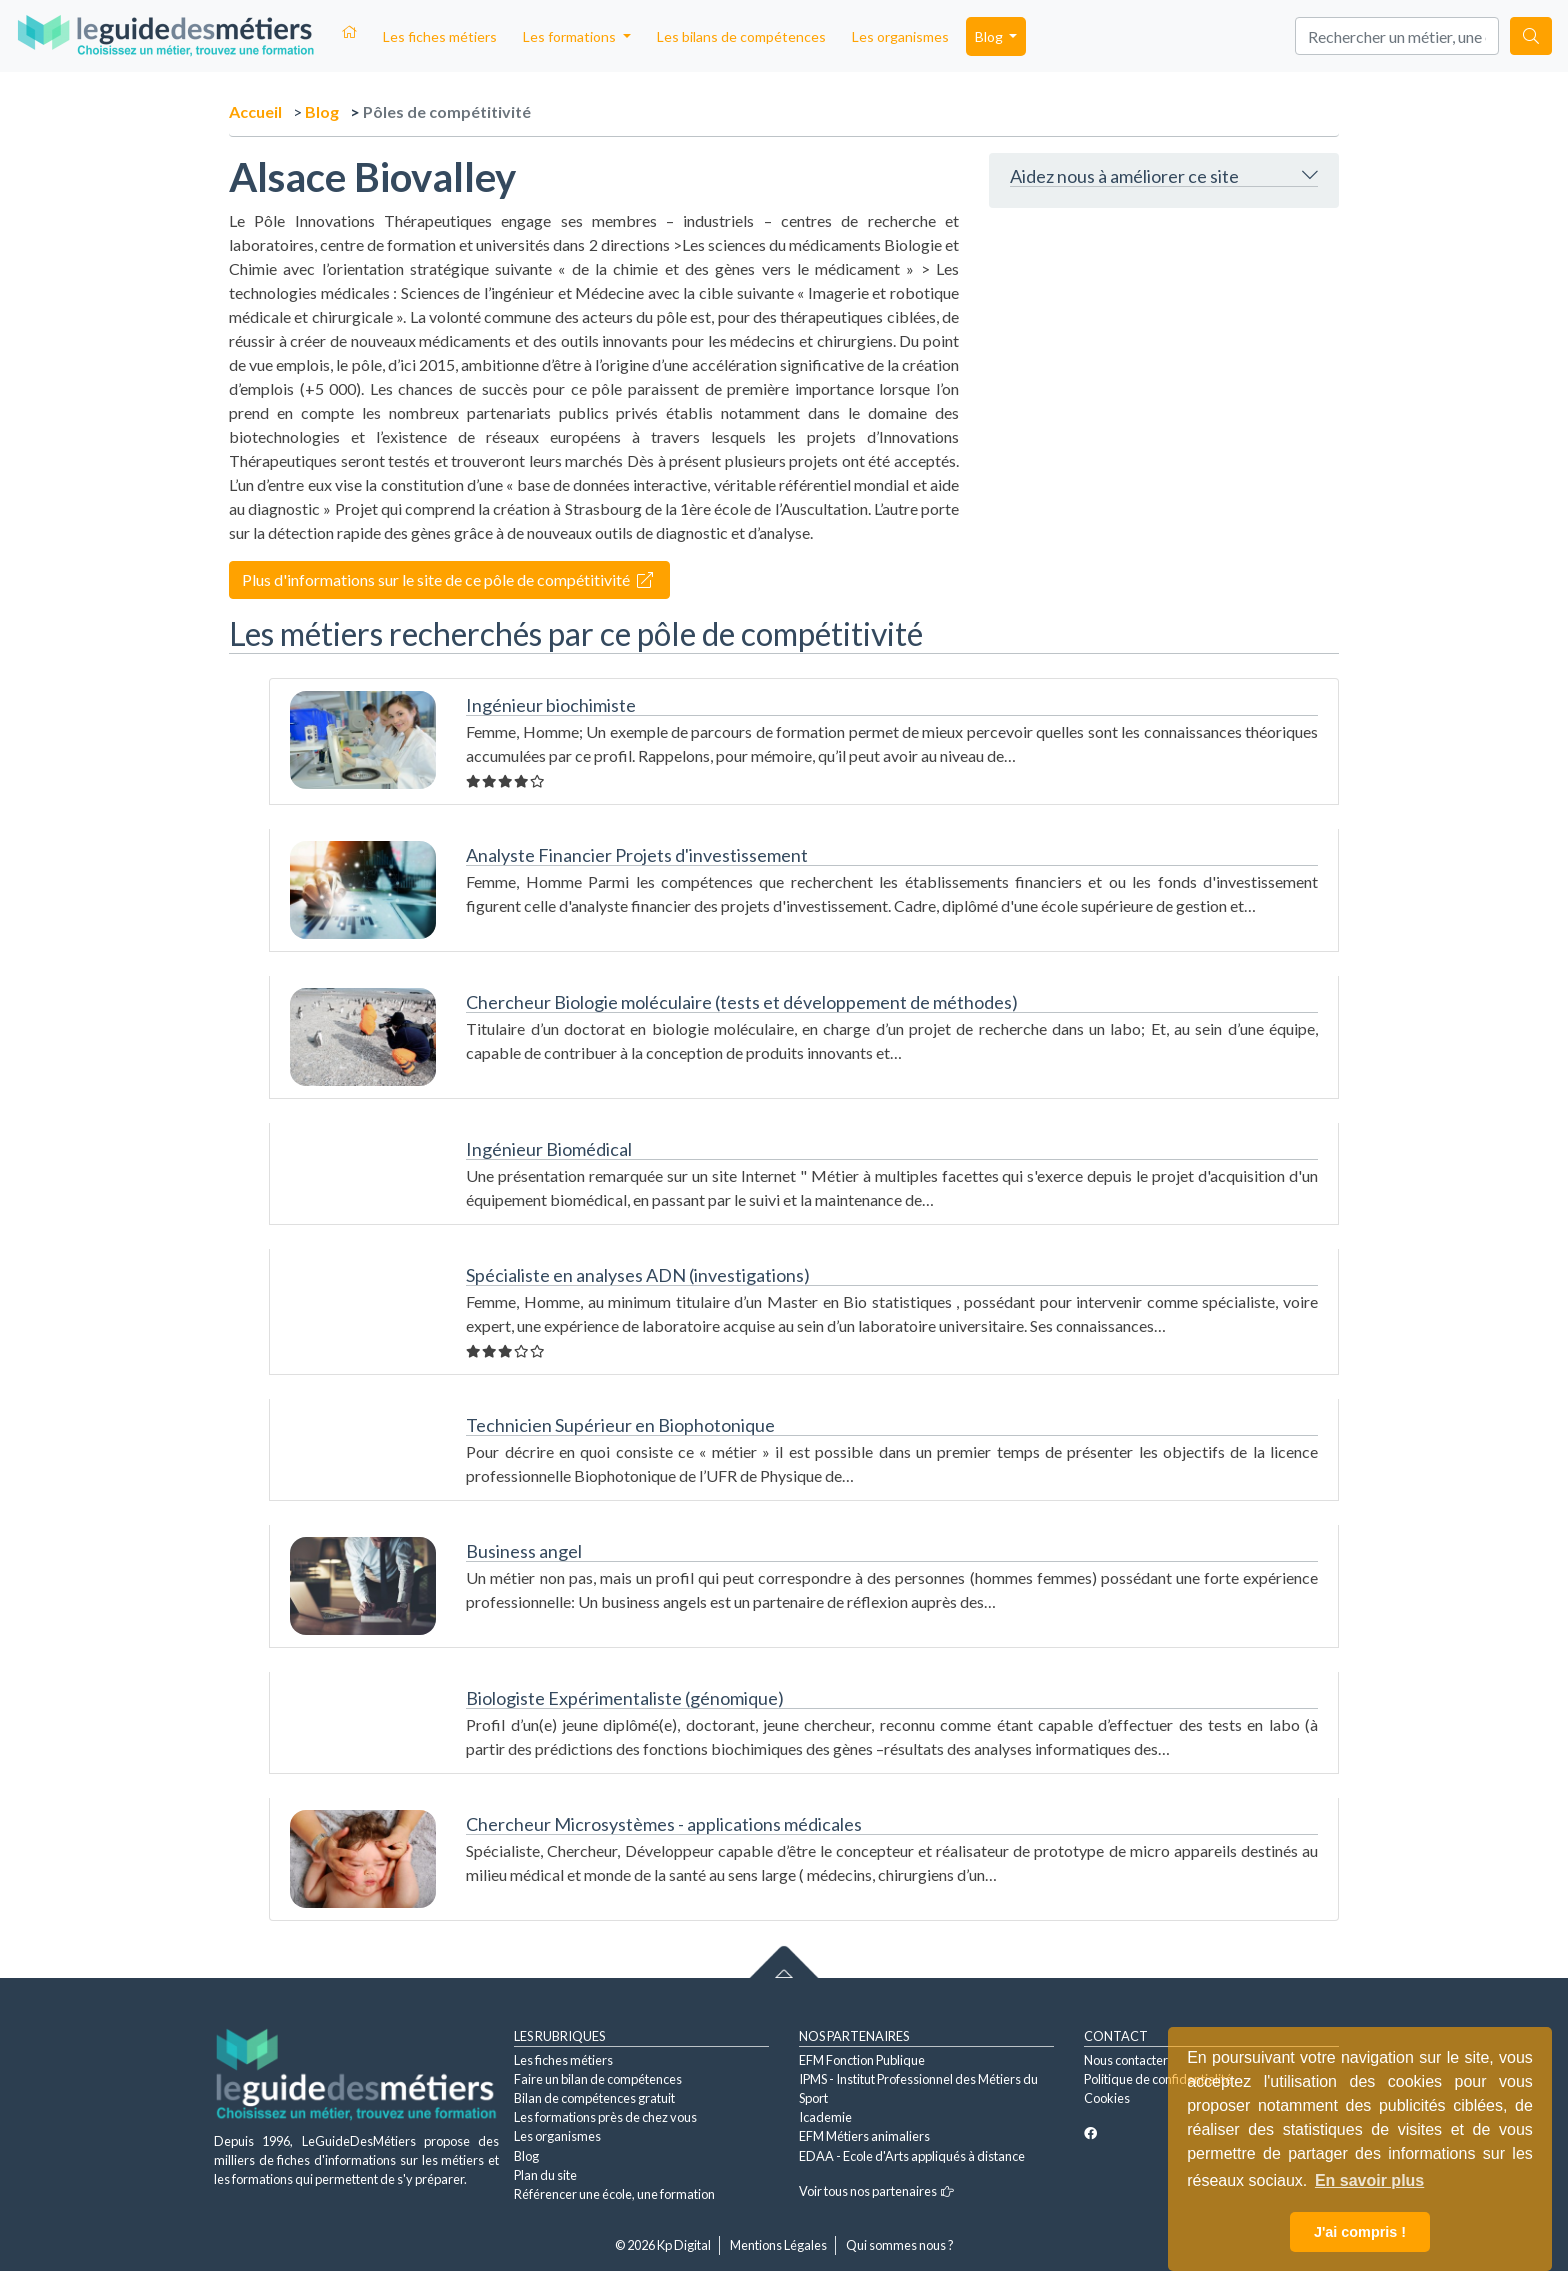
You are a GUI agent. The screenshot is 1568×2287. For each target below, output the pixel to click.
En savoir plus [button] (1369, 2180)
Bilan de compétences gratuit (594, 2098)
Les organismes (900, 36)
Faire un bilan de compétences (598, 2079)
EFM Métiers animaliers (864, 2136)
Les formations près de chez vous (605, 2117)
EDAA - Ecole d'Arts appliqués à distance (912, 2156)
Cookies (1107, 2098)
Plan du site (545, 2175)
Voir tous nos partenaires (876, 2191)
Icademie (825, 2117)
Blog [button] (990, 36)
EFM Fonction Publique (862, 2060)
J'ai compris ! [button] (1360, 2232)
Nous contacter (1126, 2060)
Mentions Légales (778, 2245)
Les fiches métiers (440, 36)
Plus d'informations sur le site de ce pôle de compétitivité (447, 579)
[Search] (1397, 36)
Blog (322, 111)
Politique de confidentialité (1158, 2079)
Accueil (255, 111)
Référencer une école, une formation (614, 2194)
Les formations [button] (571, 36)
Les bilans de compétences (741, 36)
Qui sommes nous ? (900, 2245)
